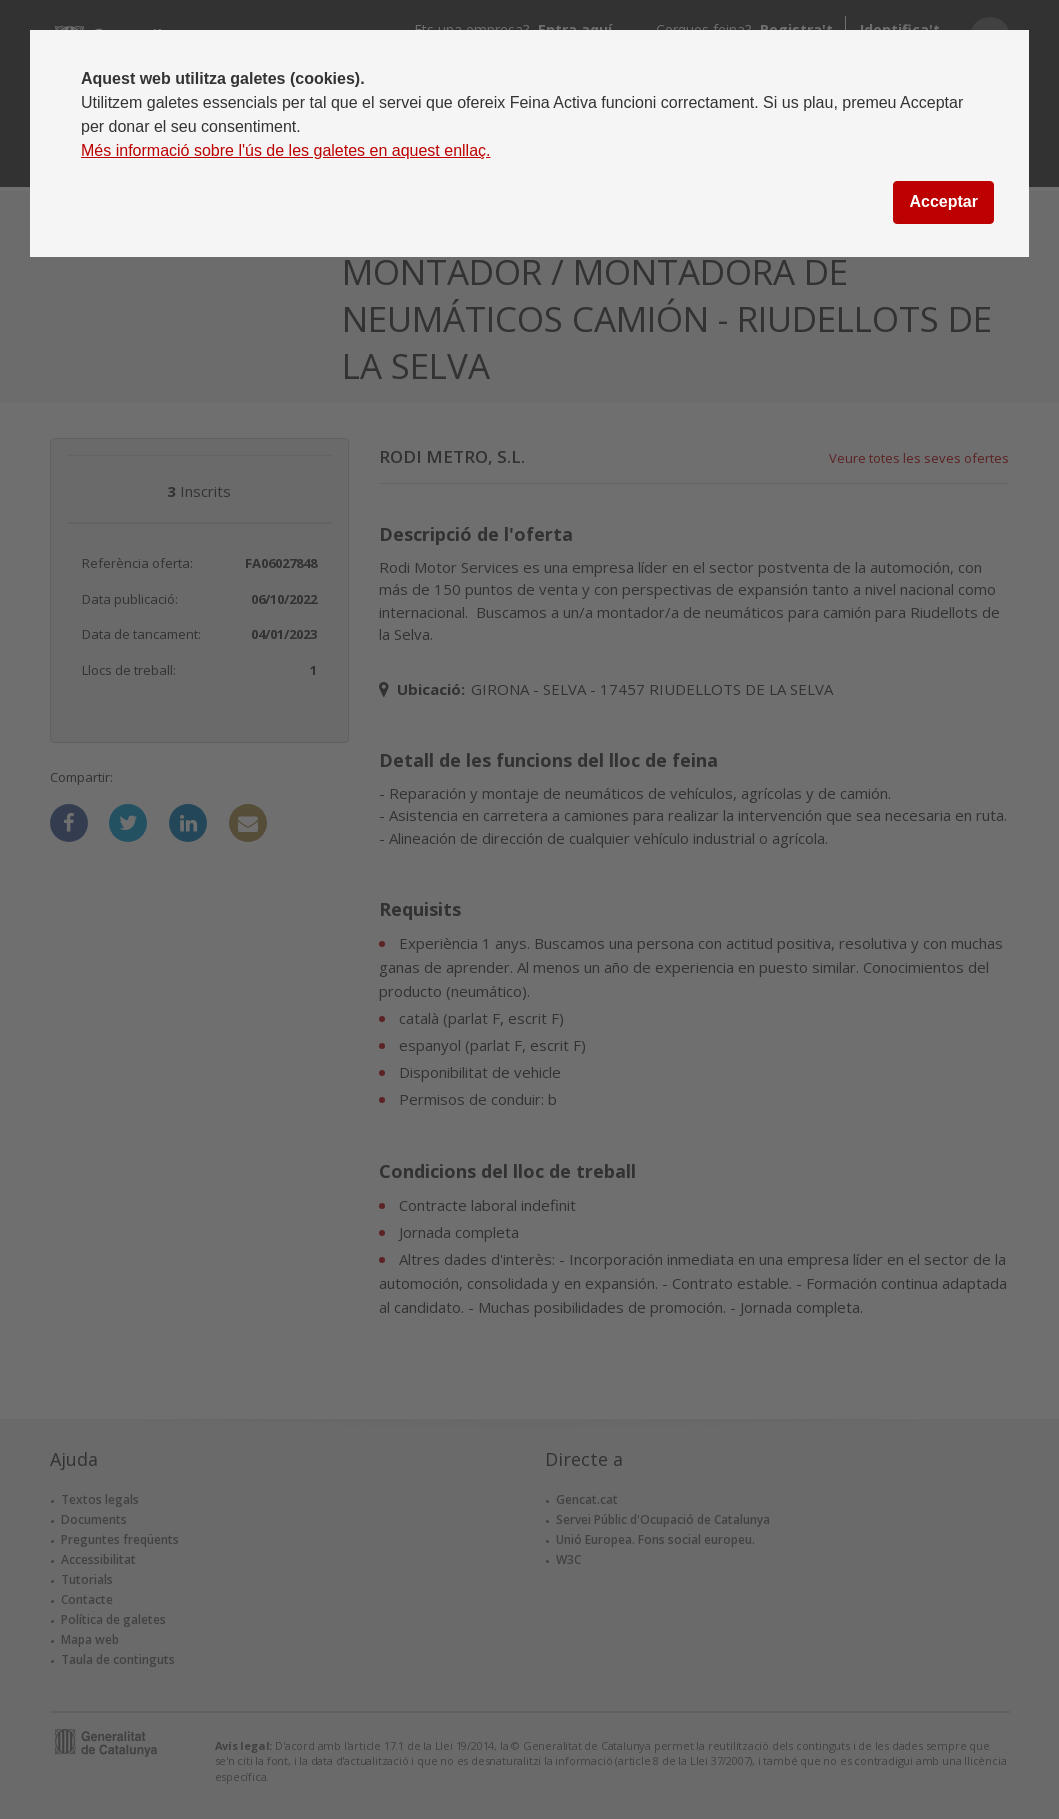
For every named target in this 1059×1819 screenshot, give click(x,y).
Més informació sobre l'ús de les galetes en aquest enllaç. (286, 150)
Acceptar (943, 201)
